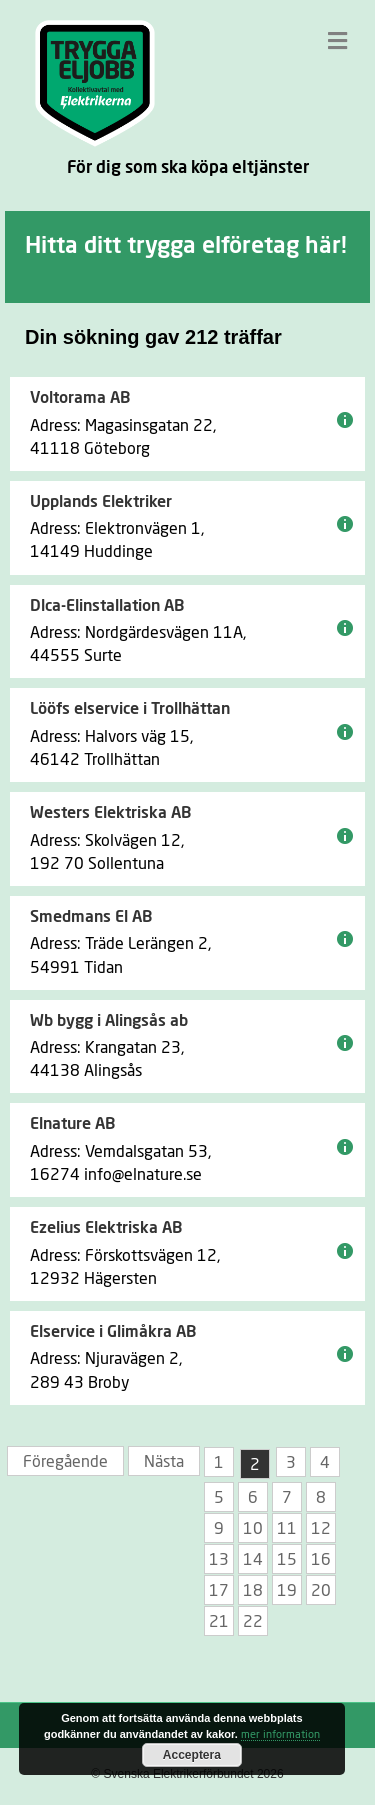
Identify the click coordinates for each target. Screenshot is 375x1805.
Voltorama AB (80, 398)
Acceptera (192, 1755)
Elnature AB (72, 1124)
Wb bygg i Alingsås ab (109, 1021)
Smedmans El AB (91, 917)
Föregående (65, 1462)
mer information (280, 1734)
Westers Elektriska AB (110, 813)
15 (287, 1560)
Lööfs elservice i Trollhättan (130, 709)
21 (219, 1622)
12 (321, 1529)
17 (219, 1591)
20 (321, 1591)
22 (253, 1622)
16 (321, 1560)
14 (253, 1560)
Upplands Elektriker (101, 502)
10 (253, 1529)
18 (253, 1591)
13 (219, 1560)
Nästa (164, 1462)
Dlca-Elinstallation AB (107, 606)
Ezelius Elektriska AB (106, 1228)
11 (287, 1529)
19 (287, 1591)
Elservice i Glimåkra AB (113, 1332)
